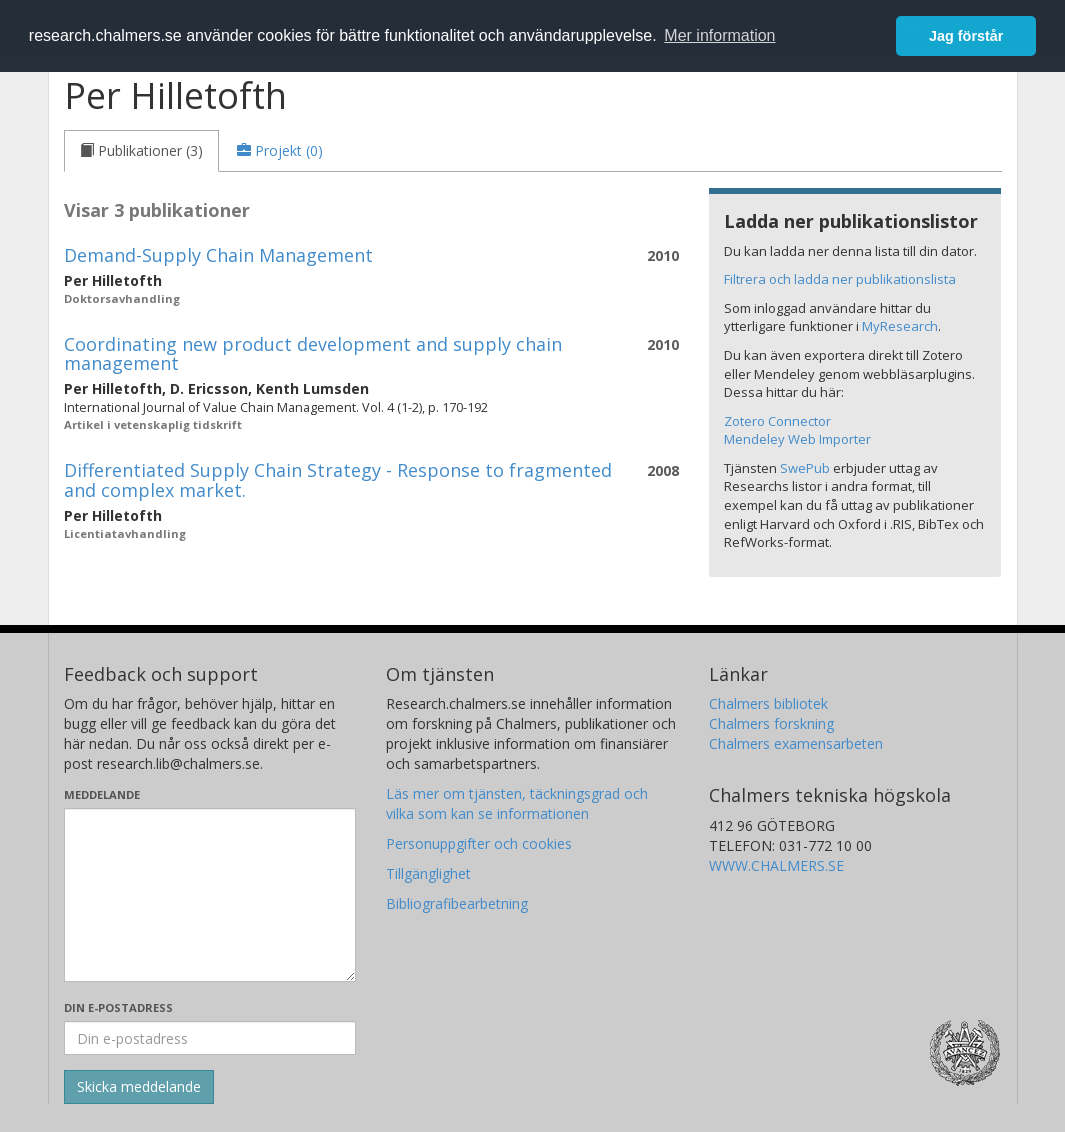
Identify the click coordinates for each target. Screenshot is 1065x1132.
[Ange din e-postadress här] (210, 1038)
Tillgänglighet (428, 873)
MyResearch (900, 326)
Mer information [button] (719, 35)
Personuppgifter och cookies (479, 843)
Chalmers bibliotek (768, 703)
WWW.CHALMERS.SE (776, 865)
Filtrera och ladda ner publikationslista (840, 279)
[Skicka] (139, 1087)
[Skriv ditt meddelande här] (210, 895)
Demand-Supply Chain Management (218, 255)
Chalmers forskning (771, 723)
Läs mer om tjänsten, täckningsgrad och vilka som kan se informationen (517, 803)
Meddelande (102, 794)
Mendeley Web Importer (797, 439)
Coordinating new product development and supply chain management (313, 354)
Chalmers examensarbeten (796, 743)
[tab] (141, 151)
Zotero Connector (777, 421)
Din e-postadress (118, 1007)
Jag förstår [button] (966, 36)
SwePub (805, 468)
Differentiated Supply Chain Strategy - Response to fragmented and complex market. (338, 480)
